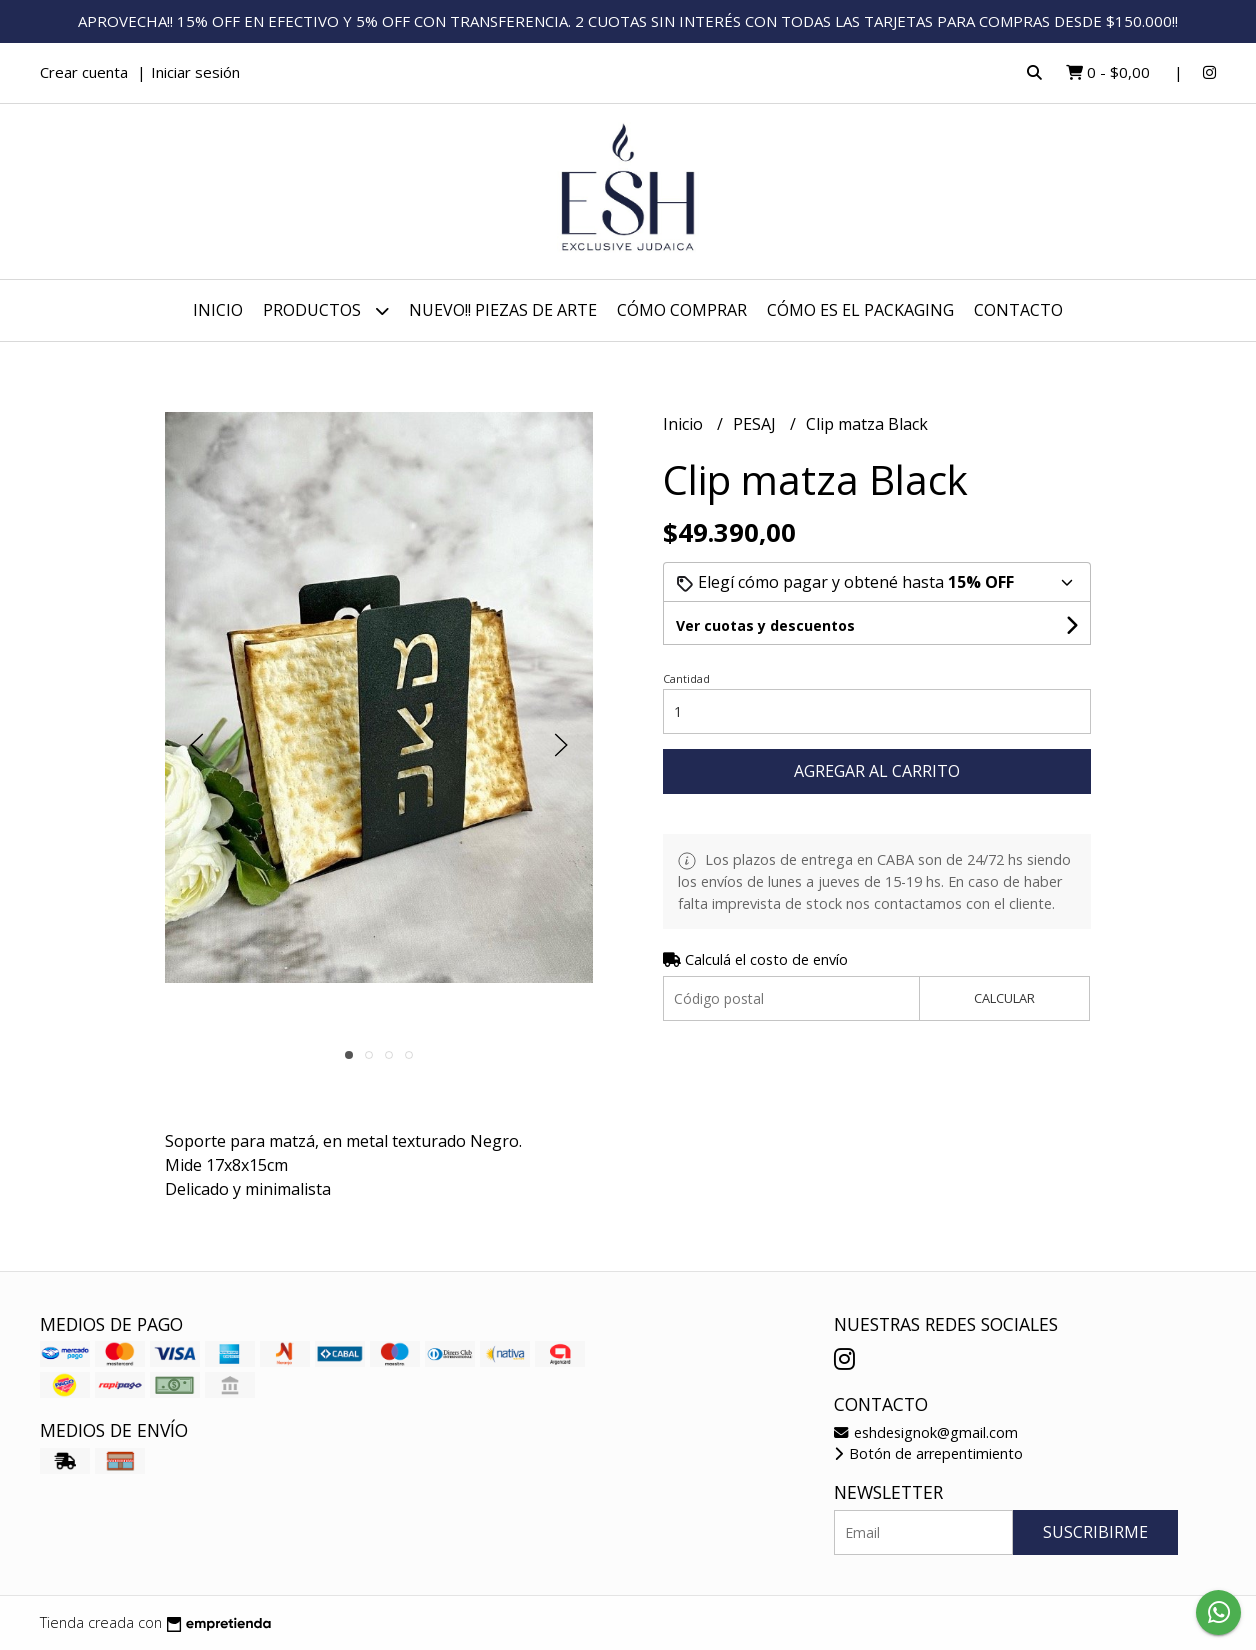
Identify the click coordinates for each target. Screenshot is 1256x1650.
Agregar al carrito (877, 771)
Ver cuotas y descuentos (765, 625)
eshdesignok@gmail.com (926, 1432)
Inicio (218, 310)
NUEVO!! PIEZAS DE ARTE (503, 310)
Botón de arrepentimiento (928, 1453)
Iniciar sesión (195, 72)
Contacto (1018, 310)
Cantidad (686, 678)
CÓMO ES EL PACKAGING (860, 310)
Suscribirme (1095, 1532)
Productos (326, 310)
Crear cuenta (84, 72)
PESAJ (756, 424)
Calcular (1004, 998)
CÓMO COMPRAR (682, 310)
